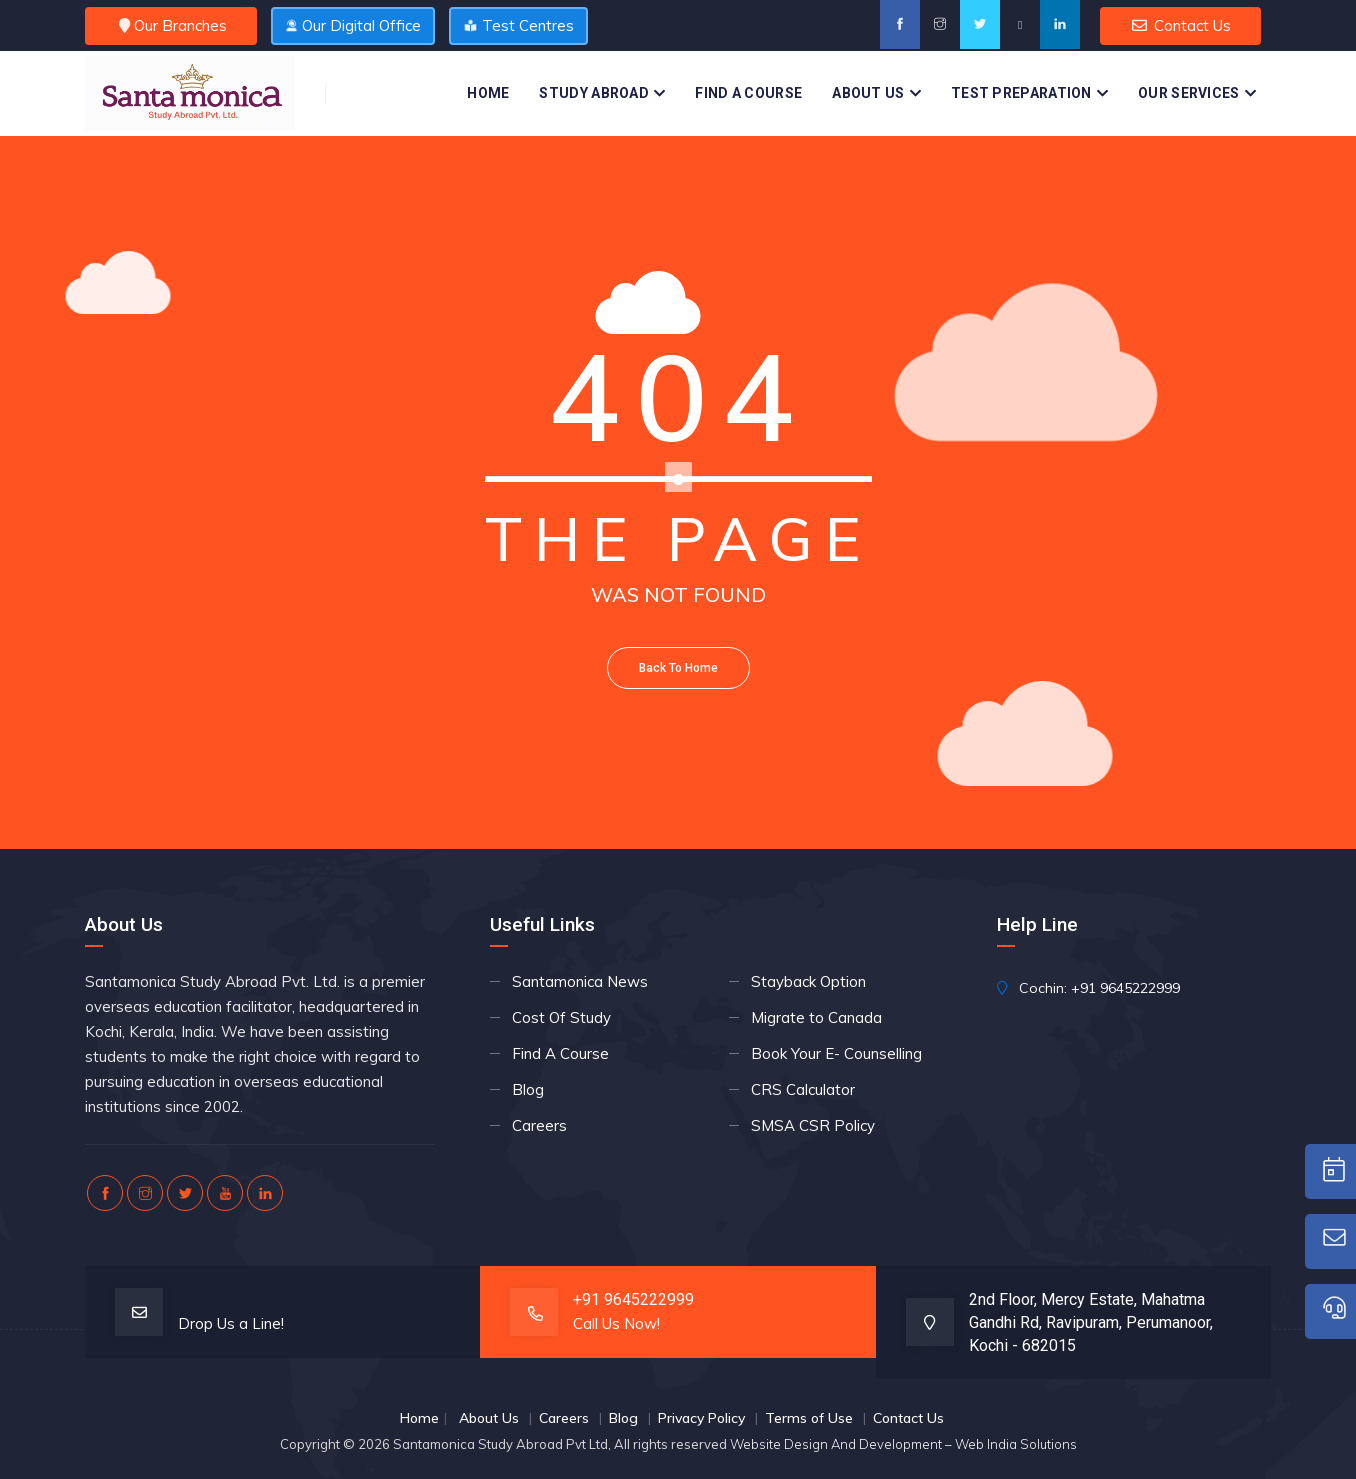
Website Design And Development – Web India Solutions (903, 1444)
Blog (528, 1089)
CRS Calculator (803, 1089)
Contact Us (1180, 25)
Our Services (1189, 93)
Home (488, 93)
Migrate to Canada (816, 1017)
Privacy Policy (701, 1418)
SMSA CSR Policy (813, 1125)
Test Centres (519, 25)
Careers (539, 1125)
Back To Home (678, 668)
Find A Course (748, 93)
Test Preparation (1021, 93)
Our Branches (171, 25)
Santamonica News (580, 981)
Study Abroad (594, 93)
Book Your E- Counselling (836, 1053)
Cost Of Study (561, 1017)
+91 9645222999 (1125, 988)
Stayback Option (808, 981)
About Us (868, 93)
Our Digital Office (353, 25)
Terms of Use (809, 1418)
